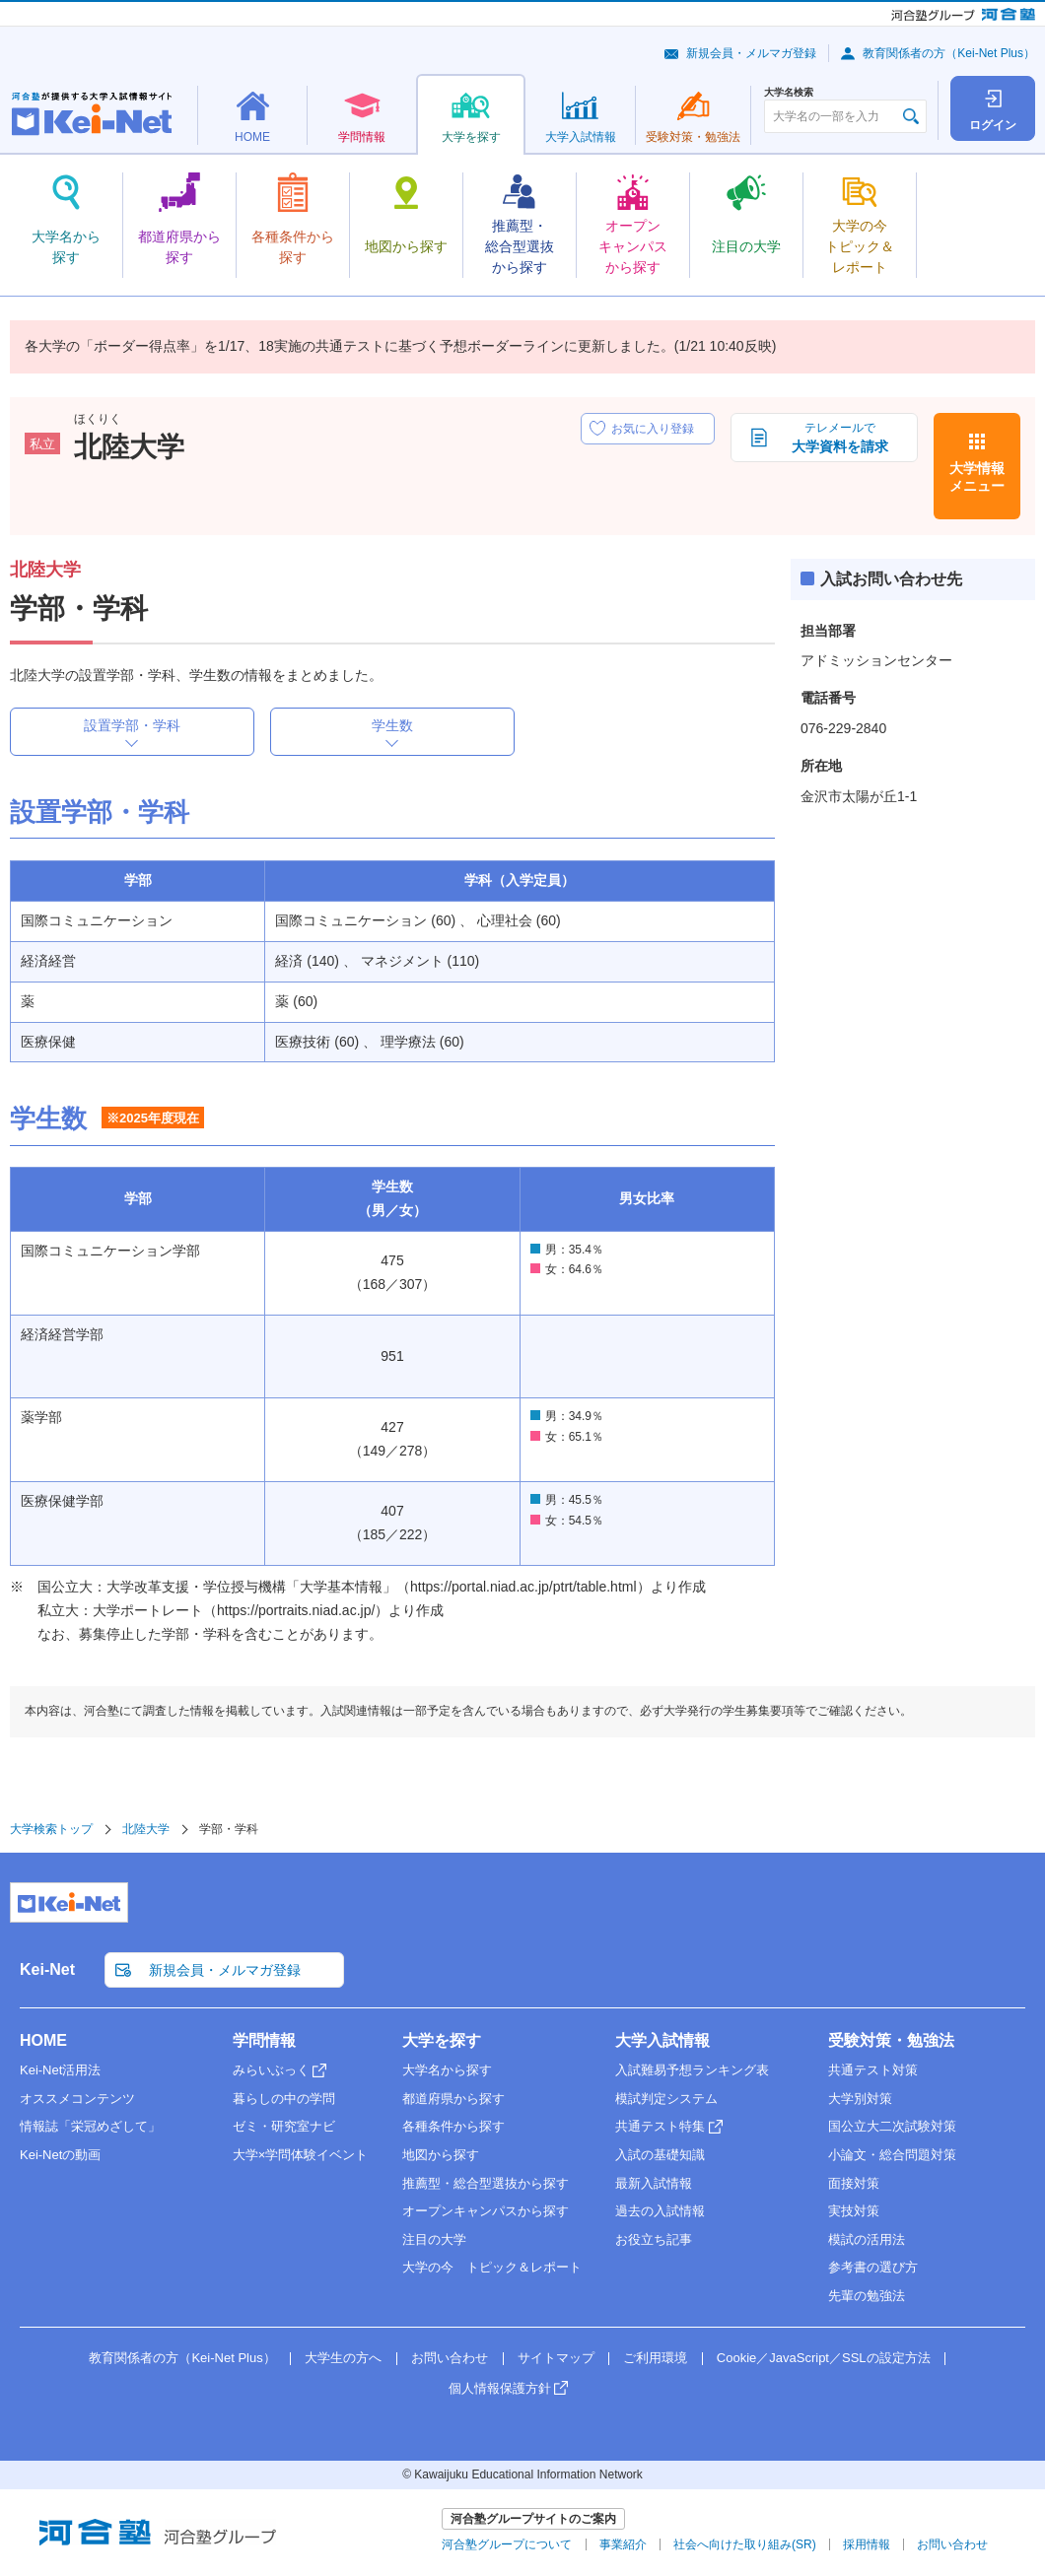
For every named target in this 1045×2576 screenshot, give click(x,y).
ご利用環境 (655, 2357)
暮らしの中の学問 (284, 2098)
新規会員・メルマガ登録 (751, 53)
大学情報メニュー (977, 477)
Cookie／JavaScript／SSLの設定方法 (824, 2357)
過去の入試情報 (660, 2210)
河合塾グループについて (507, 2544)
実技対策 (853, 2210)
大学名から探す (447, 2070)
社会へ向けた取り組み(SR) (744, 2544)
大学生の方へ (343, 2357)
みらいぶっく (271, 2070)
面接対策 (853, 2183)
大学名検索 (788, 93)
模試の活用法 (866, 2239)
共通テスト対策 (873, 2070)
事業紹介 (623, 2544)
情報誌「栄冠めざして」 (90, 2126)
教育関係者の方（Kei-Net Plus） (949, 53)
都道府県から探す (453, 2098)
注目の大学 (434, 2239)
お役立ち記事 (653, 2239)
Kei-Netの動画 (60, 2154)
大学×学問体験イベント (301, 2154)
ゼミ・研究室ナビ (284, 2126)
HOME (43, 2040)
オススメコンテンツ (77, 2098)
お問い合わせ (449, 2357)
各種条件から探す (453, 2126)
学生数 (392, 725)
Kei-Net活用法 (60, 2070)
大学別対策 (860, 2098)
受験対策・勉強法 (891, 2040)
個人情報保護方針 (500, 2388)
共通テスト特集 (660, 2126)
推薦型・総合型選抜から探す (485, 2183)
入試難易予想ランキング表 (692, 2070)
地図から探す (440, 2154)
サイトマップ (556, 2357)
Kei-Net (47, 1969)
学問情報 (264, 2040)
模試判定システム (666, 2098)
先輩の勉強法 (866, 2295)
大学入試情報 (662, 2040)
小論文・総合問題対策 (892, 2154)
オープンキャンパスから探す (485, 2210)
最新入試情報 (653, 2183)
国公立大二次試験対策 (892, 2126)
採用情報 (866, 2544)
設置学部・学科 (132, 725)
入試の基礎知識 (660, 2154)
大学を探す (441, 2040)
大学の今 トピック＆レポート (492, 2267)
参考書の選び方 (873, 2267)
